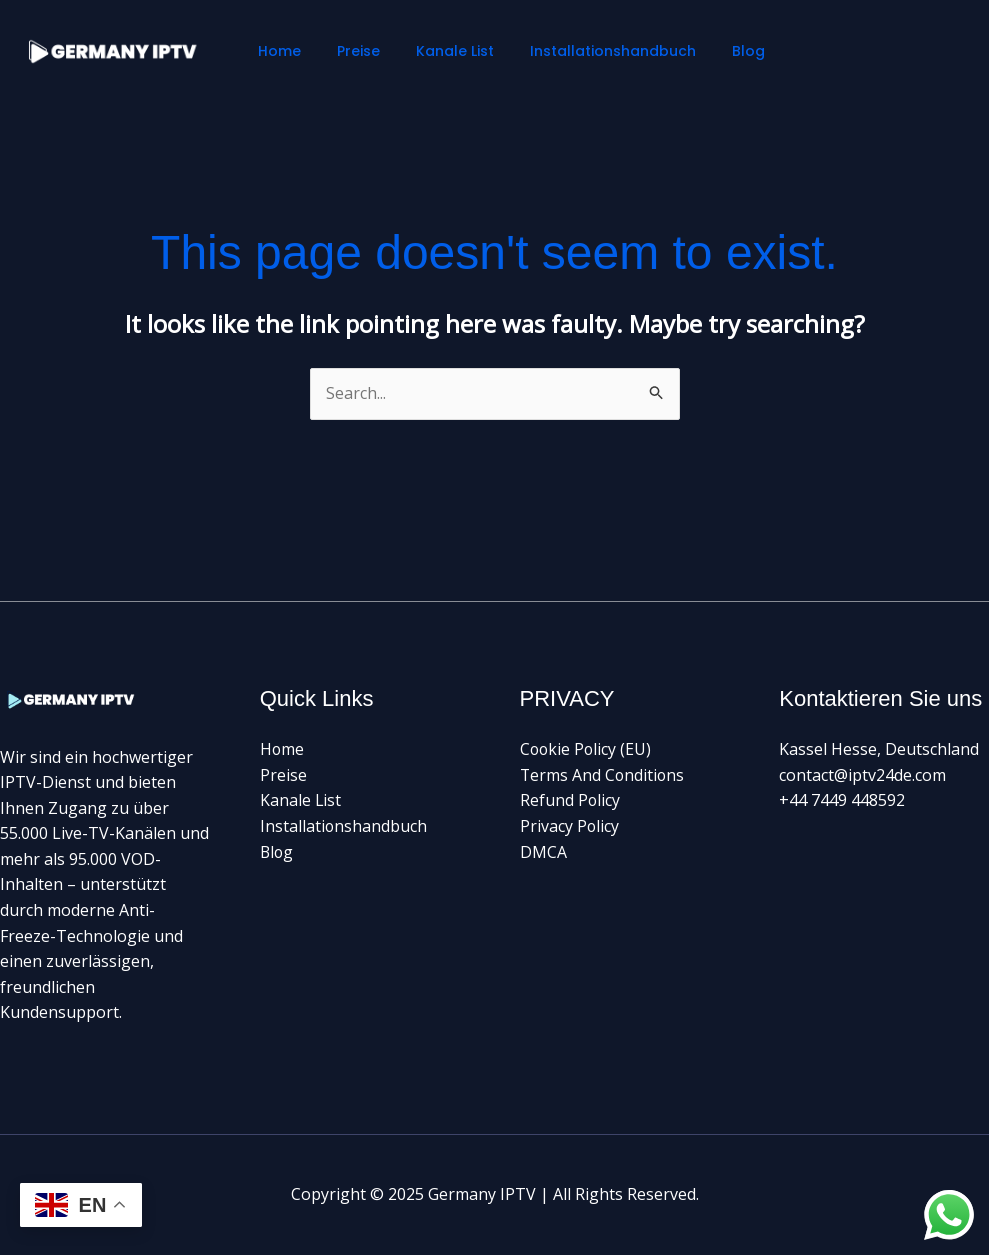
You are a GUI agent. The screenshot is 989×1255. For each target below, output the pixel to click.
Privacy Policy (570, 826)
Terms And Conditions (603, 775)
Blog (715, 51)
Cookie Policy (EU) (587, 749)
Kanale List (438, 51)
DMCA (543, 852)
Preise (349, 51)
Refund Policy (570, 800)
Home (278, 51)
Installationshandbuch (588, 51)
